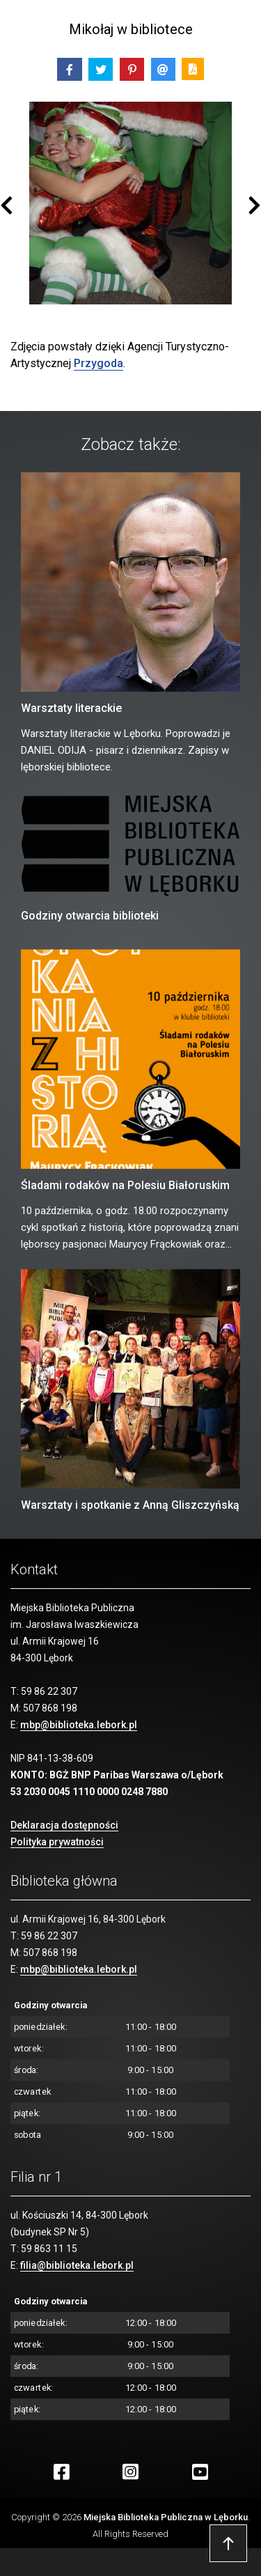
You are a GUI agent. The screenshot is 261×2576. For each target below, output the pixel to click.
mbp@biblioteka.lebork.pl (78, 1724)
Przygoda (98, 363)
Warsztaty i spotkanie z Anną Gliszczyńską (130, 1505)
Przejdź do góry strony (228, 2543)
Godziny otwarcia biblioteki (90, 915)
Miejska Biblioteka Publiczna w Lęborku (166, 2517)
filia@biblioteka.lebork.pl (77, 2265)
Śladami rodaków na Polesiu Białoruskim (125, 1185)
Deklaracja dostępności (64, 1825)
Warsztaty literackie (71, 708)
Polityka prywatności (57, 1841)
